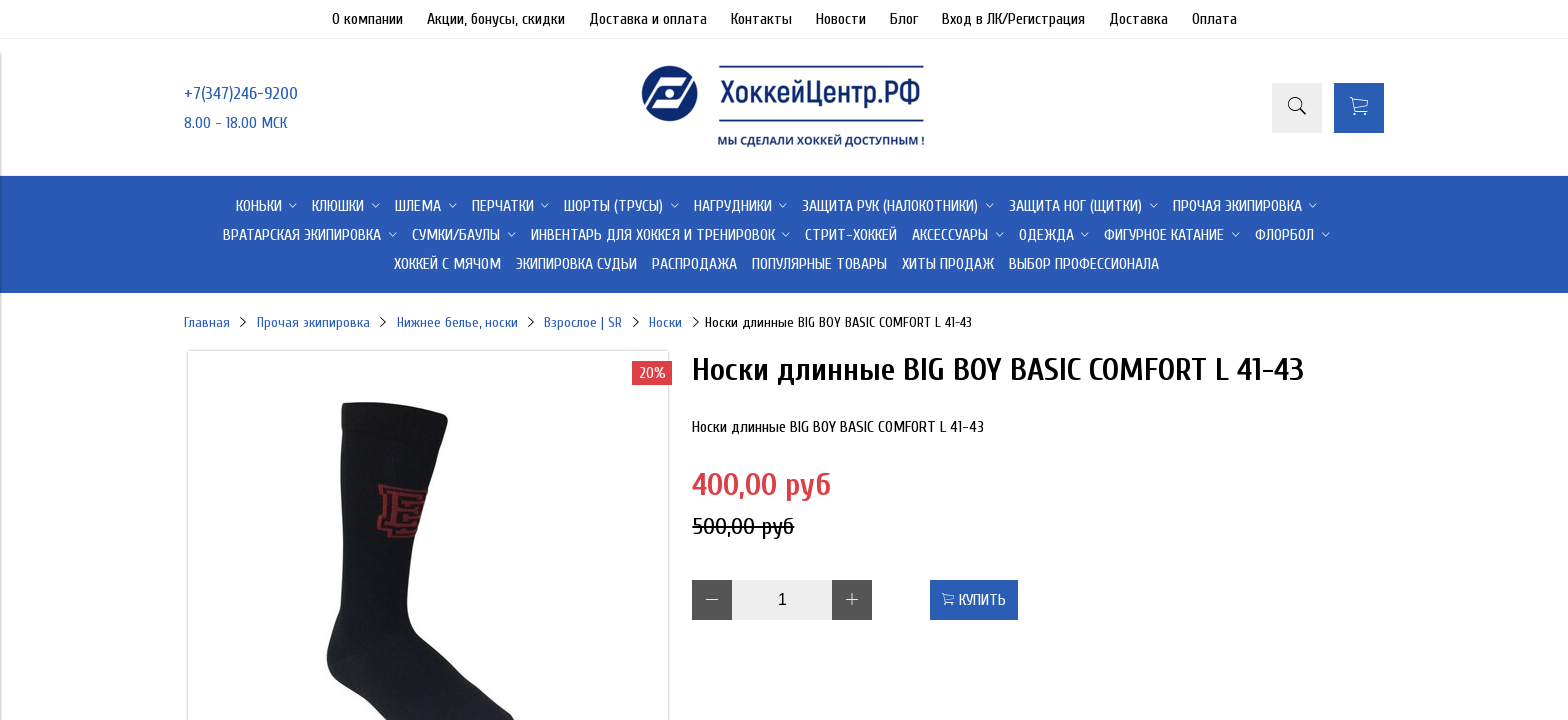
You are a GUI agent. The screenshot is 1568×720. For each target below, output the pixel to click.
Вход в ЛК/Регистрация (1013, 19)
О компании (367, 19)
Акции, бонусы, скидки (496, 19)
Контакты (761, 19)
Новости (841, 19)
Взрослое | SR (583, 322)
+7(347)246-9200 (241, 93)
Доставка (1138, 19)
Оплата (1214, 19)
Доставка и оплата (648, 19)
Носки (665, 322)
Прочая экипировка (313, 322)
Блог (904, 19)
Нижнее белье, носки (457, 322)
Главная (207, 322)
